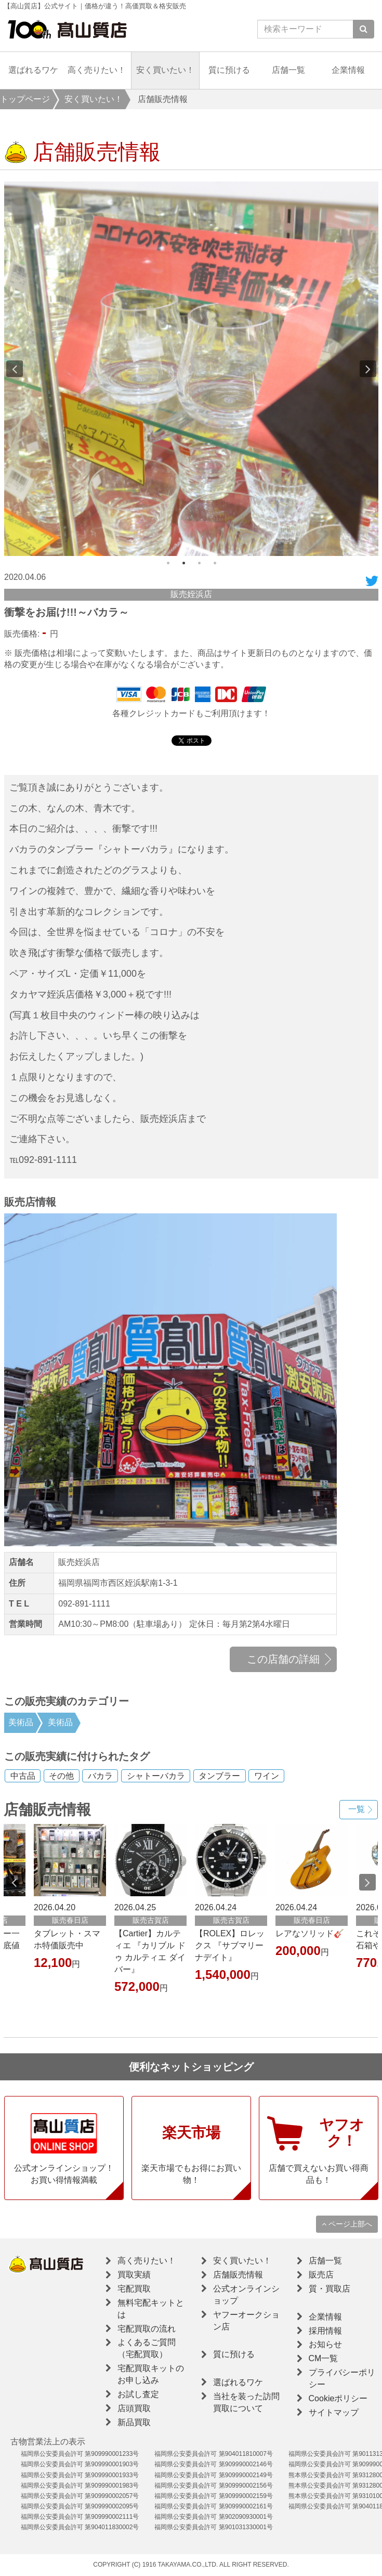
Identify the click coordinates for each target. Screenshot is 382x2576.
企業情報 (348, 70)
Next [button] (368, 368)
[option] (191, 369)
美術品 (20, 1722)
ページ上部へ (347, 2224)
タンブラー (219, 1775)
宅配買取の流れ (146, 2328)
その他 (61, 1775)
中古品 (22, 1775)
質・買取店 (329, 2288)
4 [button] (214, 563)
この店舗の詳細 (283, 1659)
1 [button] (168, 563)
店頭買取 (134, 2408)
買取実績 (134, 2274)
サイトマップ (334, 2412)
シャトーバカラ (156, 1775)
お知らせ (325, 2344)
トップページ (25, 99)
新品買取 (134, 2422)
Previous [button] (14, 368)
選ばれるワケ (33, 70)
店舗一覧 (288, 70)
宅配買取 (134, 2288)
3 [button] (199, 563)
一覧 (356, 1809)
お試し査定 (138, 2394)
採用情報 (325, 2330)
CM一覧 (323, 2358)
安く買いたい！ (165, 70)
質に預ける (229, 70)
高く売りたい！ (97, 70)
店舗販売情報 (238, 2274)
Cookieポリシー (338, 2398)
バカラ (100, 1775)
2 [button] (183, 563)
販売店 (321, 2274)
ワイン (266, 1775)
